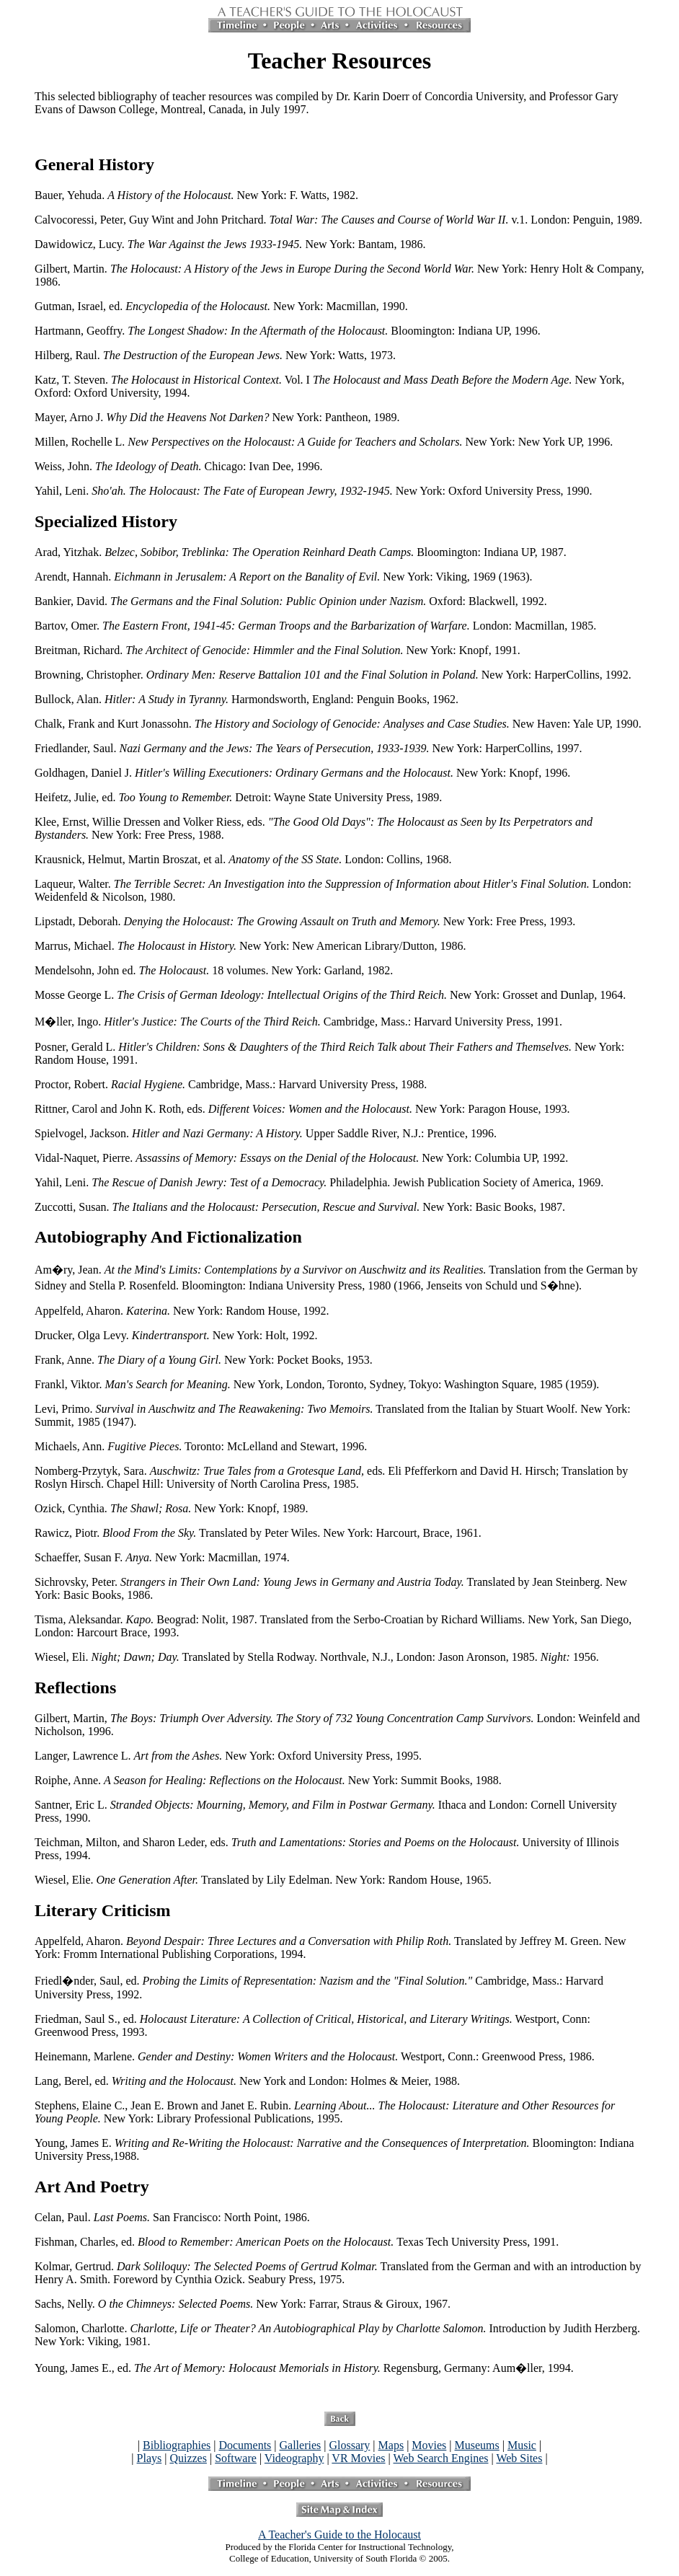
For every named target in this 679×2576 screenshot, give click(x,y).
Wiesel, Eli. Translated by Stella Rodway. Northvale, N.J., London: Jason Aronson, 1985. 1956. (317, 1657)
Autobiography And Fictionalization (168, 1236)
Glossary (349, 2445)
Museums (477, 2445)
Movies (429, 2445)
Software (236, 2458)
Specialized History (106, 521)
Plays (149, 2458)
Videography (294, 2458)
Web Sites (519, 2458)
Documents (244, 2445)
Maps (391, 2445)
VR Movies (358, 2458)
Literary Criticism (103, 1910)
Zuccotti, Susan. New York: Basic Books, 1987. (300, 1207)
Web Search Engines (440, 2458)
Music (521, 2445)
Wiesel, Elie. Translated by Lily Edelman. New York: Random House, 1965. (263, 1880)
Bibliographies (176, 2445)
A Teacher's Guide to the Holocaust (339, 2534)
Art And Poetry (92, 2186)
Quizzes (188, 2458)
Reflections (75, 1687)
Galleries (300, 2445)
